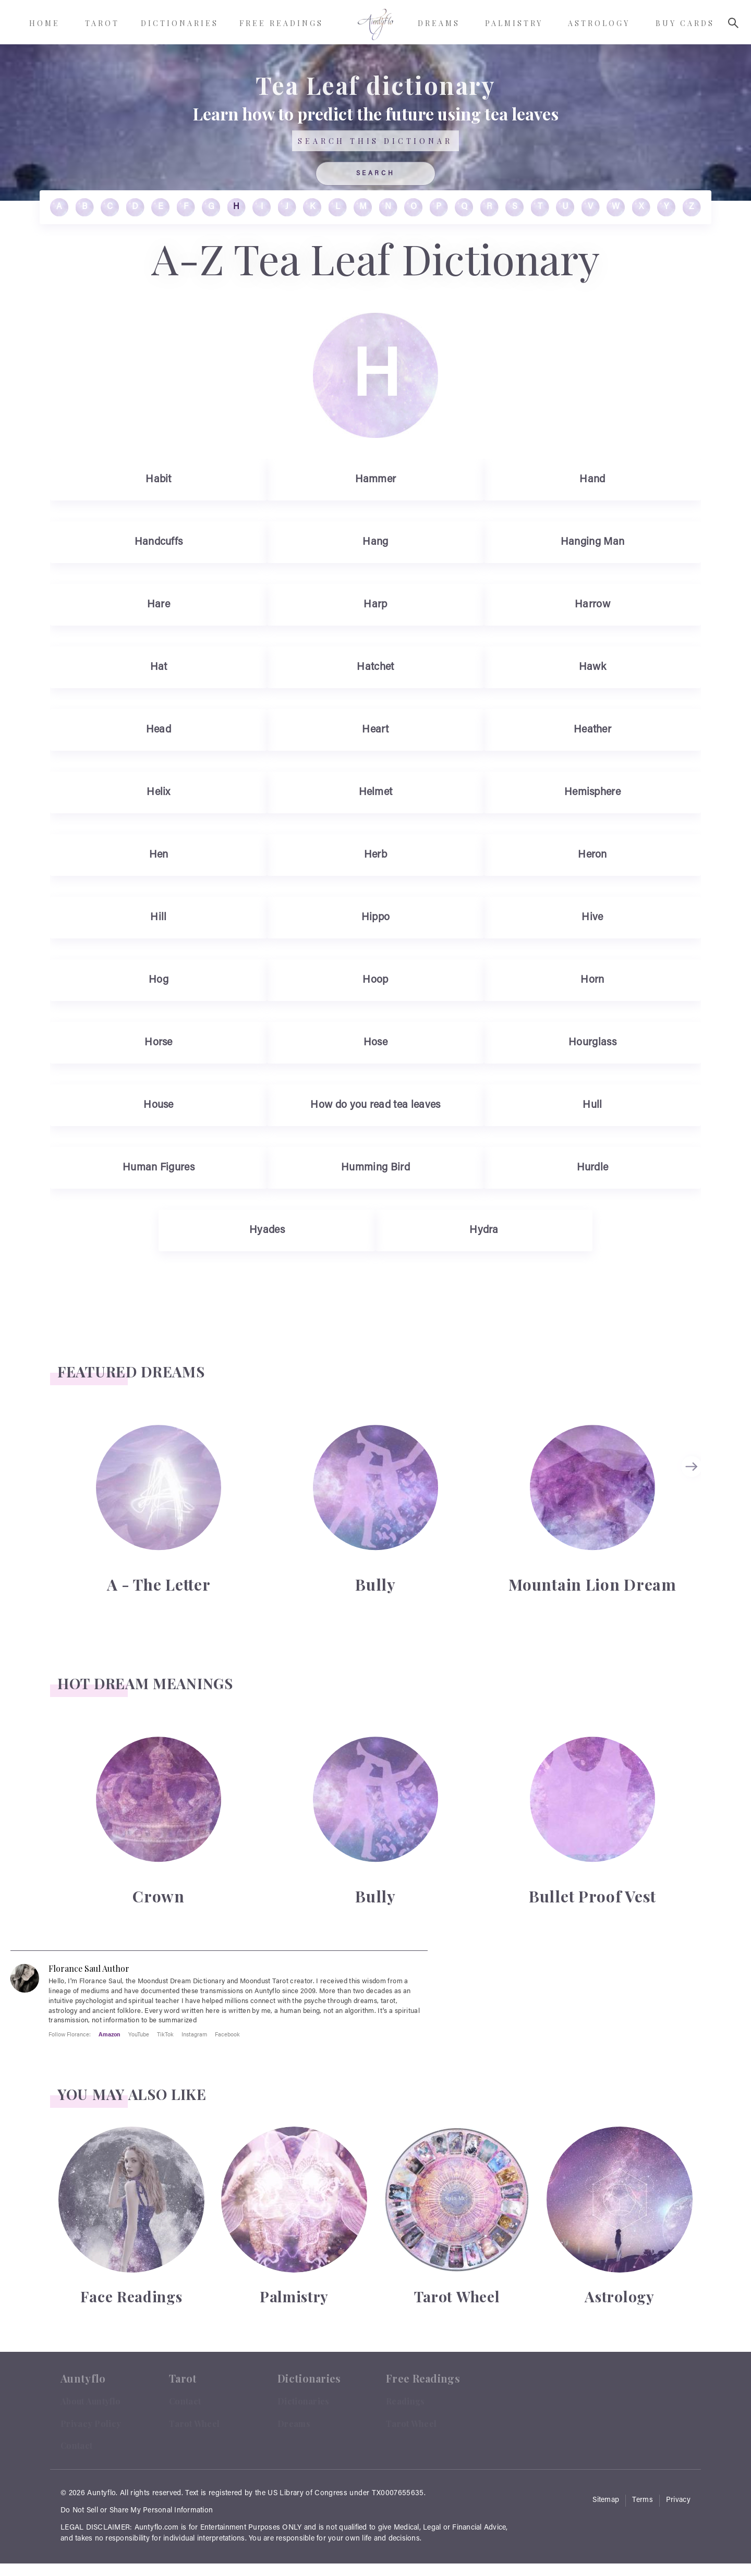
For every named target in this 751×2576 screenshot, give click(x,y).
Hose (375, 1042)
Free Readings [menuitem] (281, 23)
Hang (375, 542)
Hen (158, 855)
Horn (592, 980)
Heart (375, 730)
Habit (159, 479)
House (158, 1105)
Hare (158, 605)
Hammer (375, 479)
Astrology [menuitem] (599, 23)
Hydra (484, 1230)
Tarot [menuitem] (102, 23)
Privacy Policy (90, 2423)
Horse (158, 1042)
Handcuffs (159, 542)
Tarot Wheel (194, 2423)
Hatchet (375, 667)
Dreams (293, 2423)
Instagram (194, 2034)
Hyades (267, 1230)
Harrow (592, 605)
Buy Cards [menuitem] (685, 23)
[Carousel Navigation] (693, 1508)
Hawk (592, 667)
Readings (405, 2401)
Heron (592, 855)
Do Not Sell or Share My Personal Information (136, 2510)
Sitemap (605, 2500)
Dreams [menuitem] (439, 23)
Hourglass (592, 1042)
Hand (592, 479)
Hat (158, 667)
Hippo (375, 917)
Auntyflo (101, 2493)
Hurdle (593, 1168)
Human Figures (159, 1168)
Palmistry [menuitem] (514, 23)
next (693, 1466)
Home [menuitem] (44, 23)
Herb (375, 855)
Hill (158, 917)
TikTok (165, 2034)
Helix (159, 792)
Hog (158, 980)
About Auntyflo (90, 2401)
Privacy (678, 2500)
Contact (76, 2445)
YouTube (138, 2034)
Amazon (109, 2034)
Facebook (227, 2034)
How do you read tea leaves (375, 1105)
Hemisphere (592, 792)
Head (158, 730)
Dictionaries (303, 2401)
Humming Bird (375, 1168)
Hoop (375, 980)
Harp (375, 605)
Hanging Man (592, 542)
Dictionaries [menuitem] (180, 23)
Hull (592, 1105)
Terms (642, 2500)
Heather (592, 730)
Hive (592, 917)
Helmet (376, 792)
